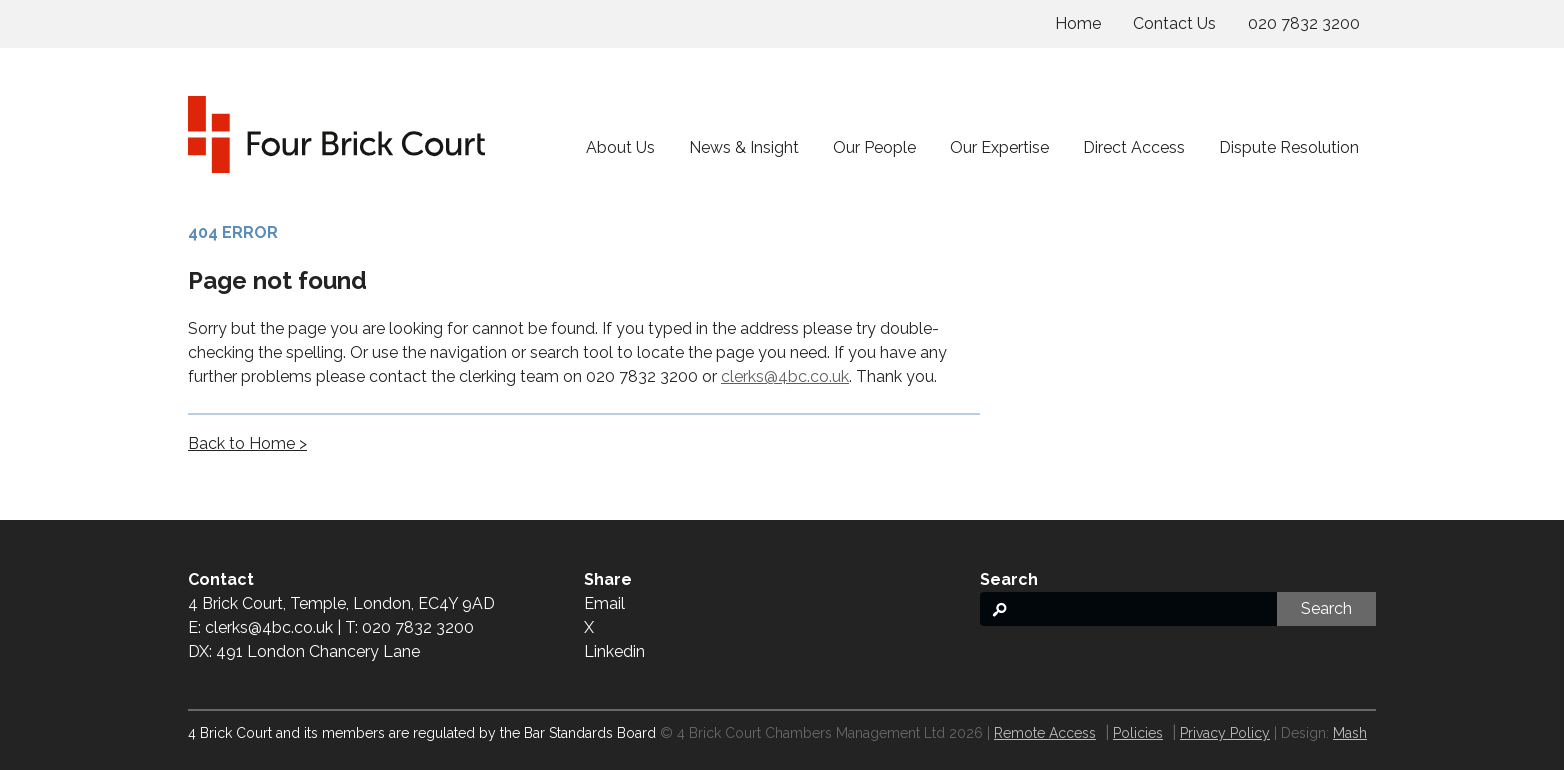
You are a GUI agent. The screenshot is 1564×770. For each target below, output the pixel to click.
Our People (874, 147)
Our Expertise (999, 147)
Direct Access (1134, 147)
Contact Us (1174, 23)
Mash (1350, 733)
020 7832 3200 (1304, 23)
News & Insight (744, 147)
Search (1326, 608)
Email (604, 603)
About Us (620, 147)
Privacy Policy (1225, 733)
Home (1078, 23)
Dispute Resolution (1289, 147)
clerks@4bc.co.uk (785, 376)
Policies (1138, 733)
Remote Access (1045, 733)
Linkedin (614, 651)
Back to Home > (247, 443)
